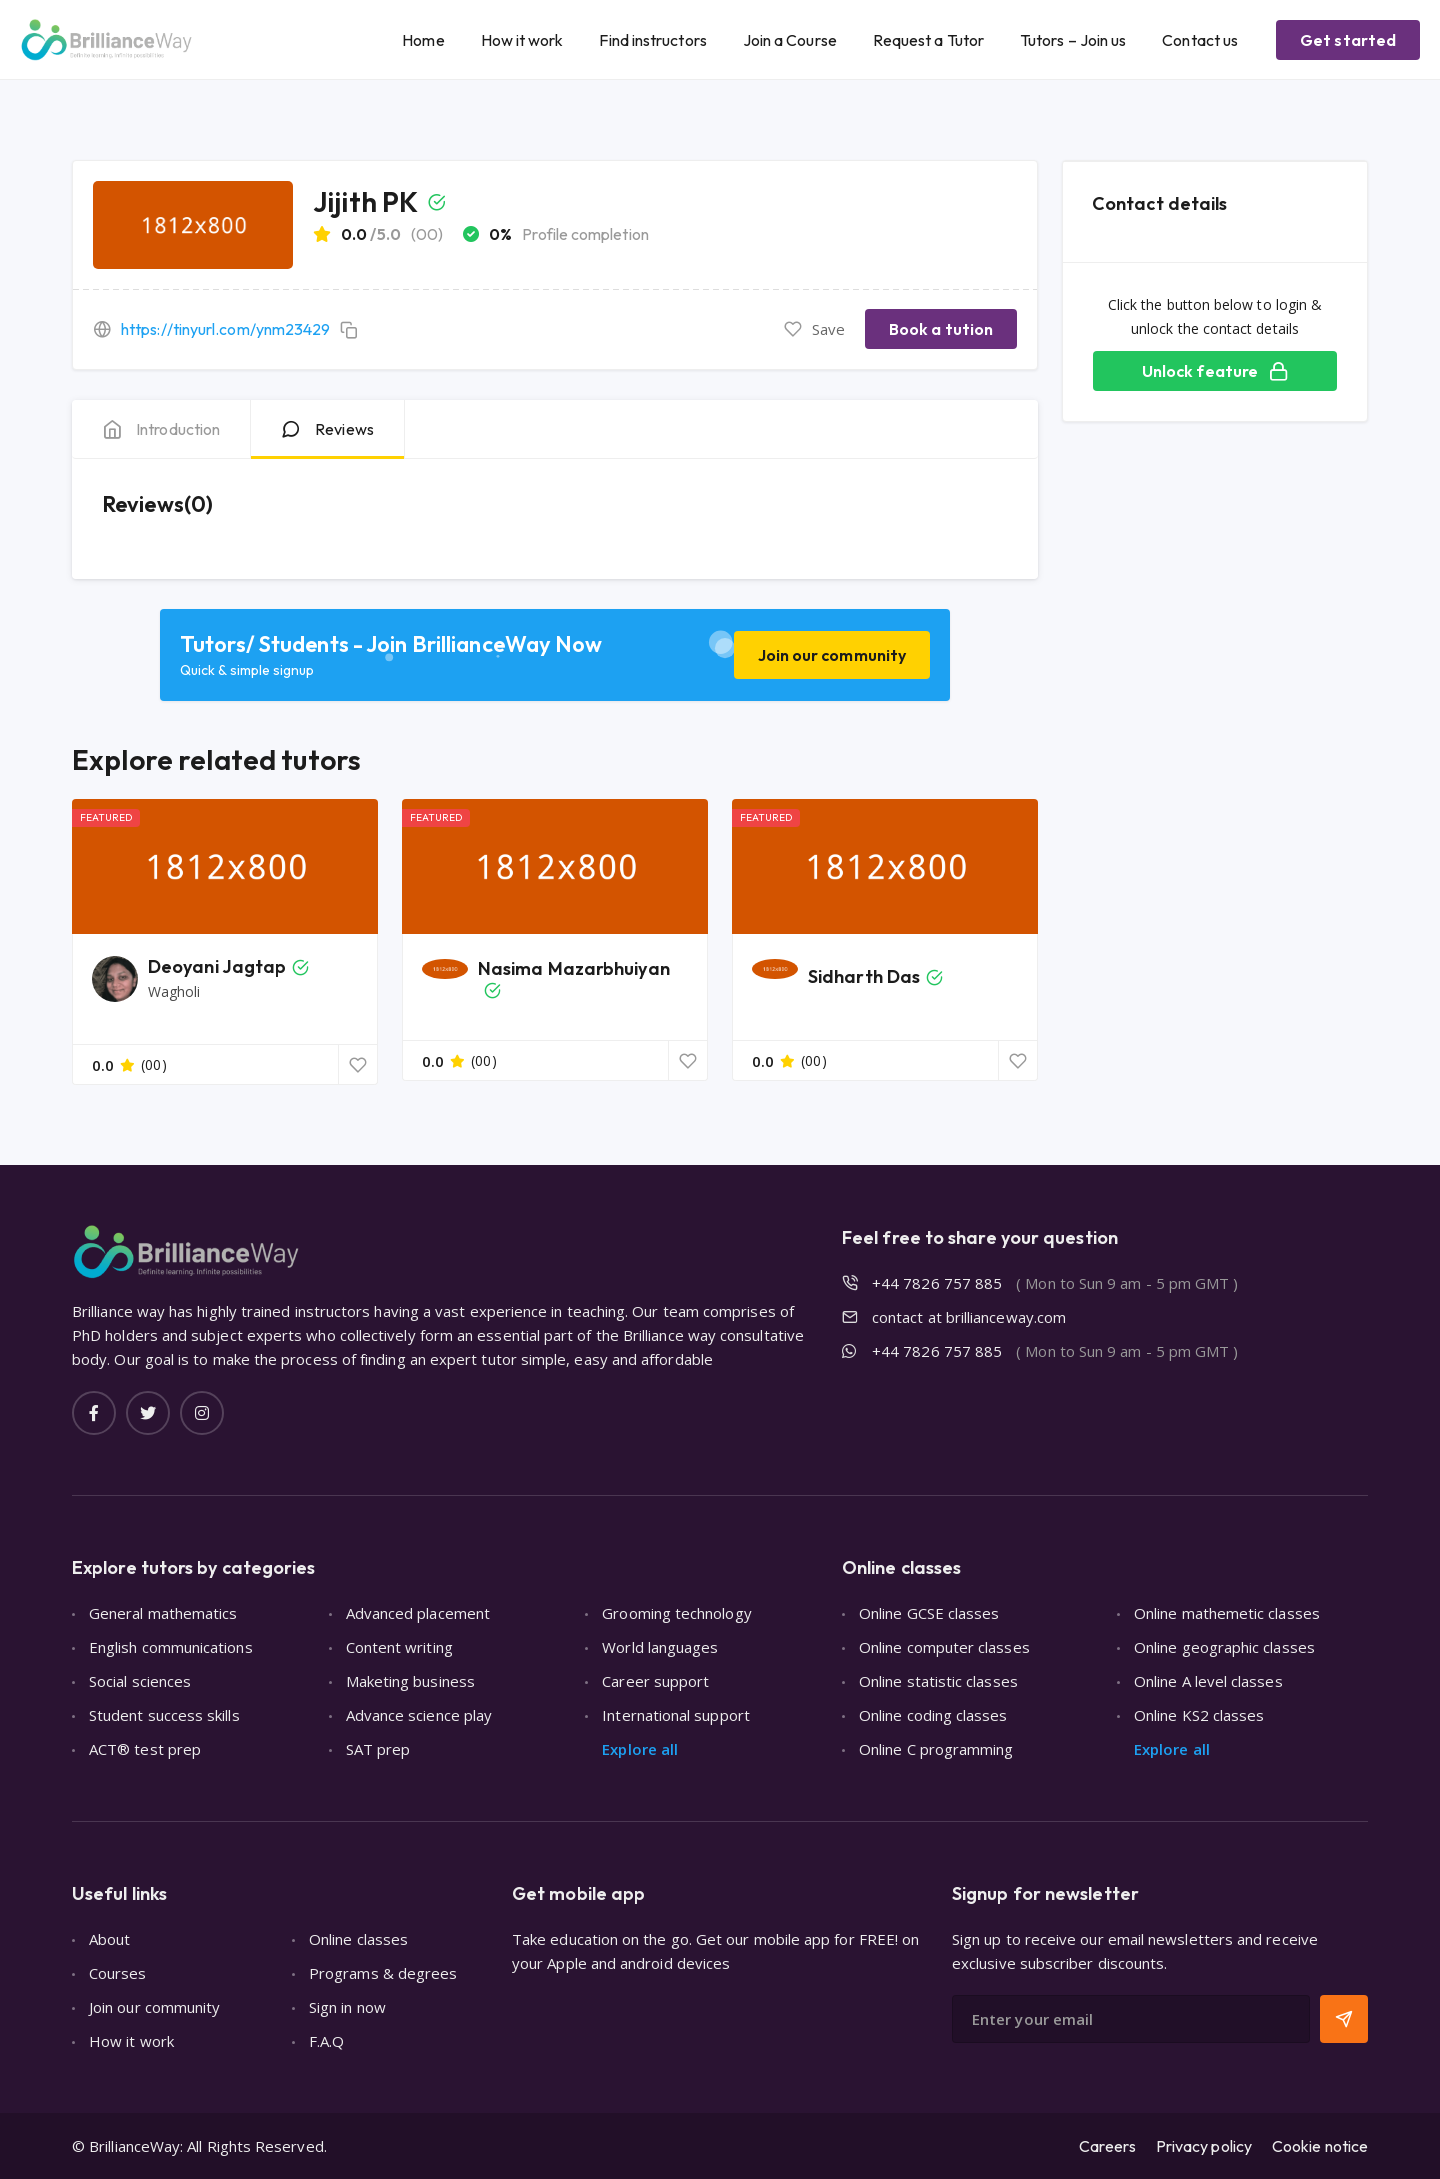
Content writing (399, 1647)
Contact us (1200, 40)
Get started (1348, 40)
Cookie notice (1320, 2146)
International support (676, 1715)
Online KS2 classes (1199, 1715)
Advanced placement (418, 1613)
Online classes (358, 1939)
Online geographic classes (1224, 1647)
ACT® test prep (145, 1749)
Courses (118, 1973)
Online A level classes (1208, 1681)
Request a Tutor (928, 40)
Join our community (832, 655)
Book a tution (941, 329)
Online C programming (936, 1749)
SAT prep (378, 1749)
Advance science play (419, 1715)
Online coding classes (933, 1715)
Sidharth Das (864, 976)
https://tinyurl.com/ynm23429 (225, 329)
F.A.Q (326, 2041)
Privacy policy (1204, 2146)
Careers (1107, 2146)
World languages (660, 1647)
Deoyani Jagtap (217, 966)
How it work (522, 40)
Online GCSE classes (929, 1613)
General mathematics (163, 1613)
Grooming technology (676, 1613)
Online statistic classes (938, 1681)
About (109, 1939)
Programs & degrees (383, 1973)
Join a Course (790, 40)
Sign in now (347, 2007)
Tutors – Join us (1073, 40)
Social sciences (140, 1681)
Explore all (640, 1749)
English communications (171, 1647)
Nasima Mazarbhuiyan (574, 968)
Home (423, 40)
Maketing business (410, 1681)
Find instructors (652, 40)
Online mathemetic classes (1227, 1613)
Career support (655, 1681)
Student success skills (164, 1715)
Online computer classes (944, 1647)
